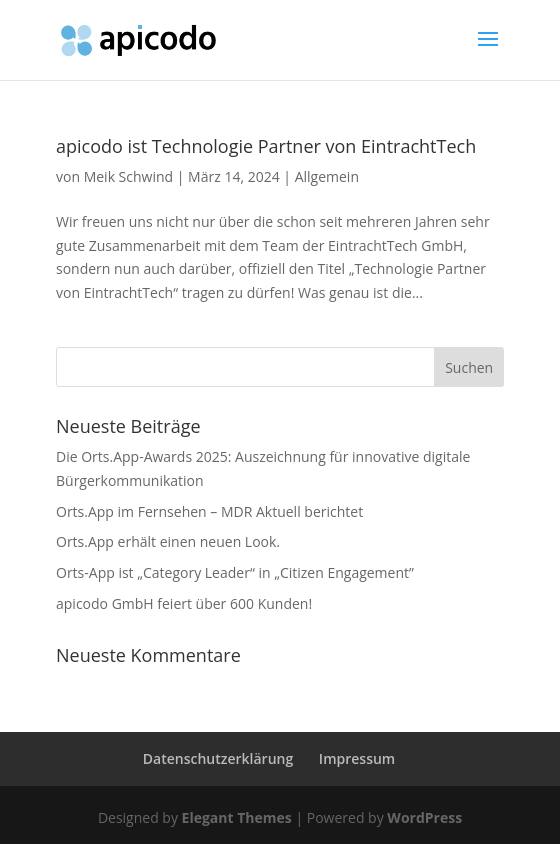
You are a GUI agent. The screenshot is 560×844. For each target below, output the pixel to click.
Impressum (357, 758)
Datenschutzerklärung (218, 758)
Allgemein (327, 176)
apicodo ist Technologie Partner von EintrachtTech (266, 146)
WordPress (424, 817)
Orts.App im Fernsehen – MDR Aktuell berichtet (209, 511)
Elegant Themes (237, 817)
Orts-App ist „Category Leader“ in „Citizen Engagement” (235, 572)
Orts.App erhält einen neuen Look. (168, 541)
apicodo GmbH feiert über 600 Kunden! (184, 603)
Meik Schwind (128, 176)
